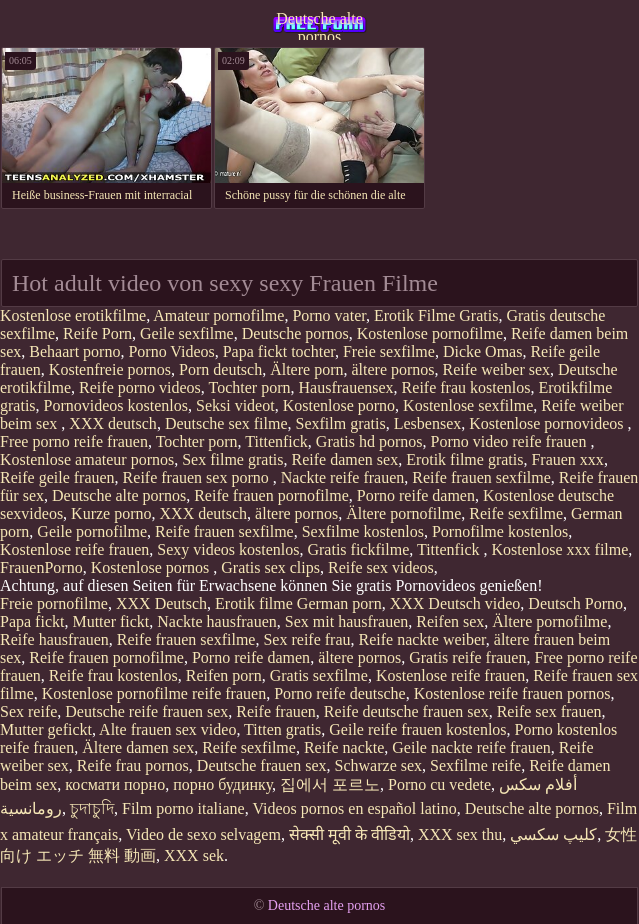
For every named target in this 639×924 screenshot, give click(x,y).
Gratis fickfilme (358, 549)
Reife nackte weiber (422, 639)
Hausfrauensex (346, 387)
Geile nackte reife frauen (471, 747)
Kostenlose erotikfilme (73, 315)
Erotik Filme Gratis (436, 315)
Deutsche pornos (295, 333)
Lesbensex (428, 423)
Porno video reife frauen (511, 441)
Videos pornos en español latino (354, 808)
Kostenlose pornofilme (430, 333)
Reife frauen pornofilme (271, 495)
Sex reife (28, 711)
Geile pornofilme (92, 531)
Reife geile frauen (57, 477)
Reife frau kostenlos (466, 387)
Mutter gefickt (46, 729)
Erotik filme (254, 603)
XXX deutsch (113, 423)
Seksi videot (235, 405)
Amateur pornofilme (218, 315)
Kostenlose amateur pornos (87, 459)
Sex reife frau (306, 639)
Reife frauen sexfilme (481, 477)
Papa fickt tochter (279, 351)
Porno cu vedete (439, 784)
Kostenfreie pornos (110, 369)
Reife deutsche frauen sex (406, 711)
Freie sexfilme (389, 351)
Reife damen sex (345, 459)
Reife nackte (344, 747)
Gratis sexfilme (319, 675)
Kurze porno (111, 513)
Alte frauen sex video (167, 729)
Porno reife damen (416, 495)
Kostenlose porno (339, 405)
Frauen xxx (567, 459)
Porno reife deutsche (340, 693)
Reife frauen (276, 711)
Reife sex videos (381, 567)
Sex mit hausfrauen (347, 621)
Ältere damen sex (138, 747)
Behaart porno (74, 351)
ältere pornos (392, 369)
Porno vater (329, 315)
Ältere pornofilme (403, 513)
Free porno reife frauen (74, 441)
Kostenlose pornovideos (548, 423)
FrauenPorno (41, 567)
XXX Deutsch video (455, 603)
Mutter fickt (110, 621)
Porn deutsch (220, 369)
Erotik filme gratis (464, 459)
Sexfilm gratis (341, 423)
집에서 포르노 (330, 784)
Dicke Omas (483, 351)
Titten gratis (282, 729)
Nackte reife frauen (342, 477)
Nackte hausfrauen (217, 621)
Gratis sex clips (270, 567)
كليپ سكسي (553, 834)
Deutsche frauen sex (262, 765)
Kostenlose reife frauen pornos (512, 693)
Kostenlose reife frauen (74, 549)
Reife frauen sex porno (198, 477)
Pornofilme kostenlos (500, 531)
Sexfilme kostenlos (363, 531)
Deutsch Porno (575, 603)
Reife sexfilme (516, 513)
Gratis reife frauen (467, 657)
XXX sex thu (460, 834)
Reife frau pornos (133, 765)
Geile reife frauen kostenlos (417, 729)
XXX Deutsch (161, 603)
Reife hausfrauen (54, 639)
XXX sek (194, 855)
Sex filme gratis (232, 459)
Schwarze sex (379, 765)
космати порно (115, 784)
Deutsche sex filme (226, 423)
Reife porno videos (140, 387)
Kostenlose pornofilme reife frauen (154, 693)
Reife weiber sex (497, 369)
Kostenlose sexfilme (468, 405)
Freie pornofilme (54, 603)
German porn (339, 603)
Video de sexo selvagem (203, 834)
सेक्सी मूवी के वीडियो (349, 834)
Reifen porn (224, 675)
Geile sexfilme (187, 333)
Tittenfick (276, 441)
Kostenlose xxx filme (559, 549)
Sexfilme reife (475, 765)
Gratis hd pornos (369, 441)
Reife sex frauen (549, 711)
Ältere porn (306, 369)
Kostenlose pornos (152, 567)
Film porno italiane (183, 808)
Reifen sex (450, 621)
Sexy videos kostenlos (228, 549)
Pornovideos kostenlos (116, 405)
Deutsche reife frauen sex (146, 711)
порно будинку (222, 784)
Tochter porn (250, 387)
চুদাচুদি (92, 808)
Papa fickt (32, 621)
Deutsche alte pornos (319, 25)
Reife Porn (97, 333)
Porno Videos (171, 351)
